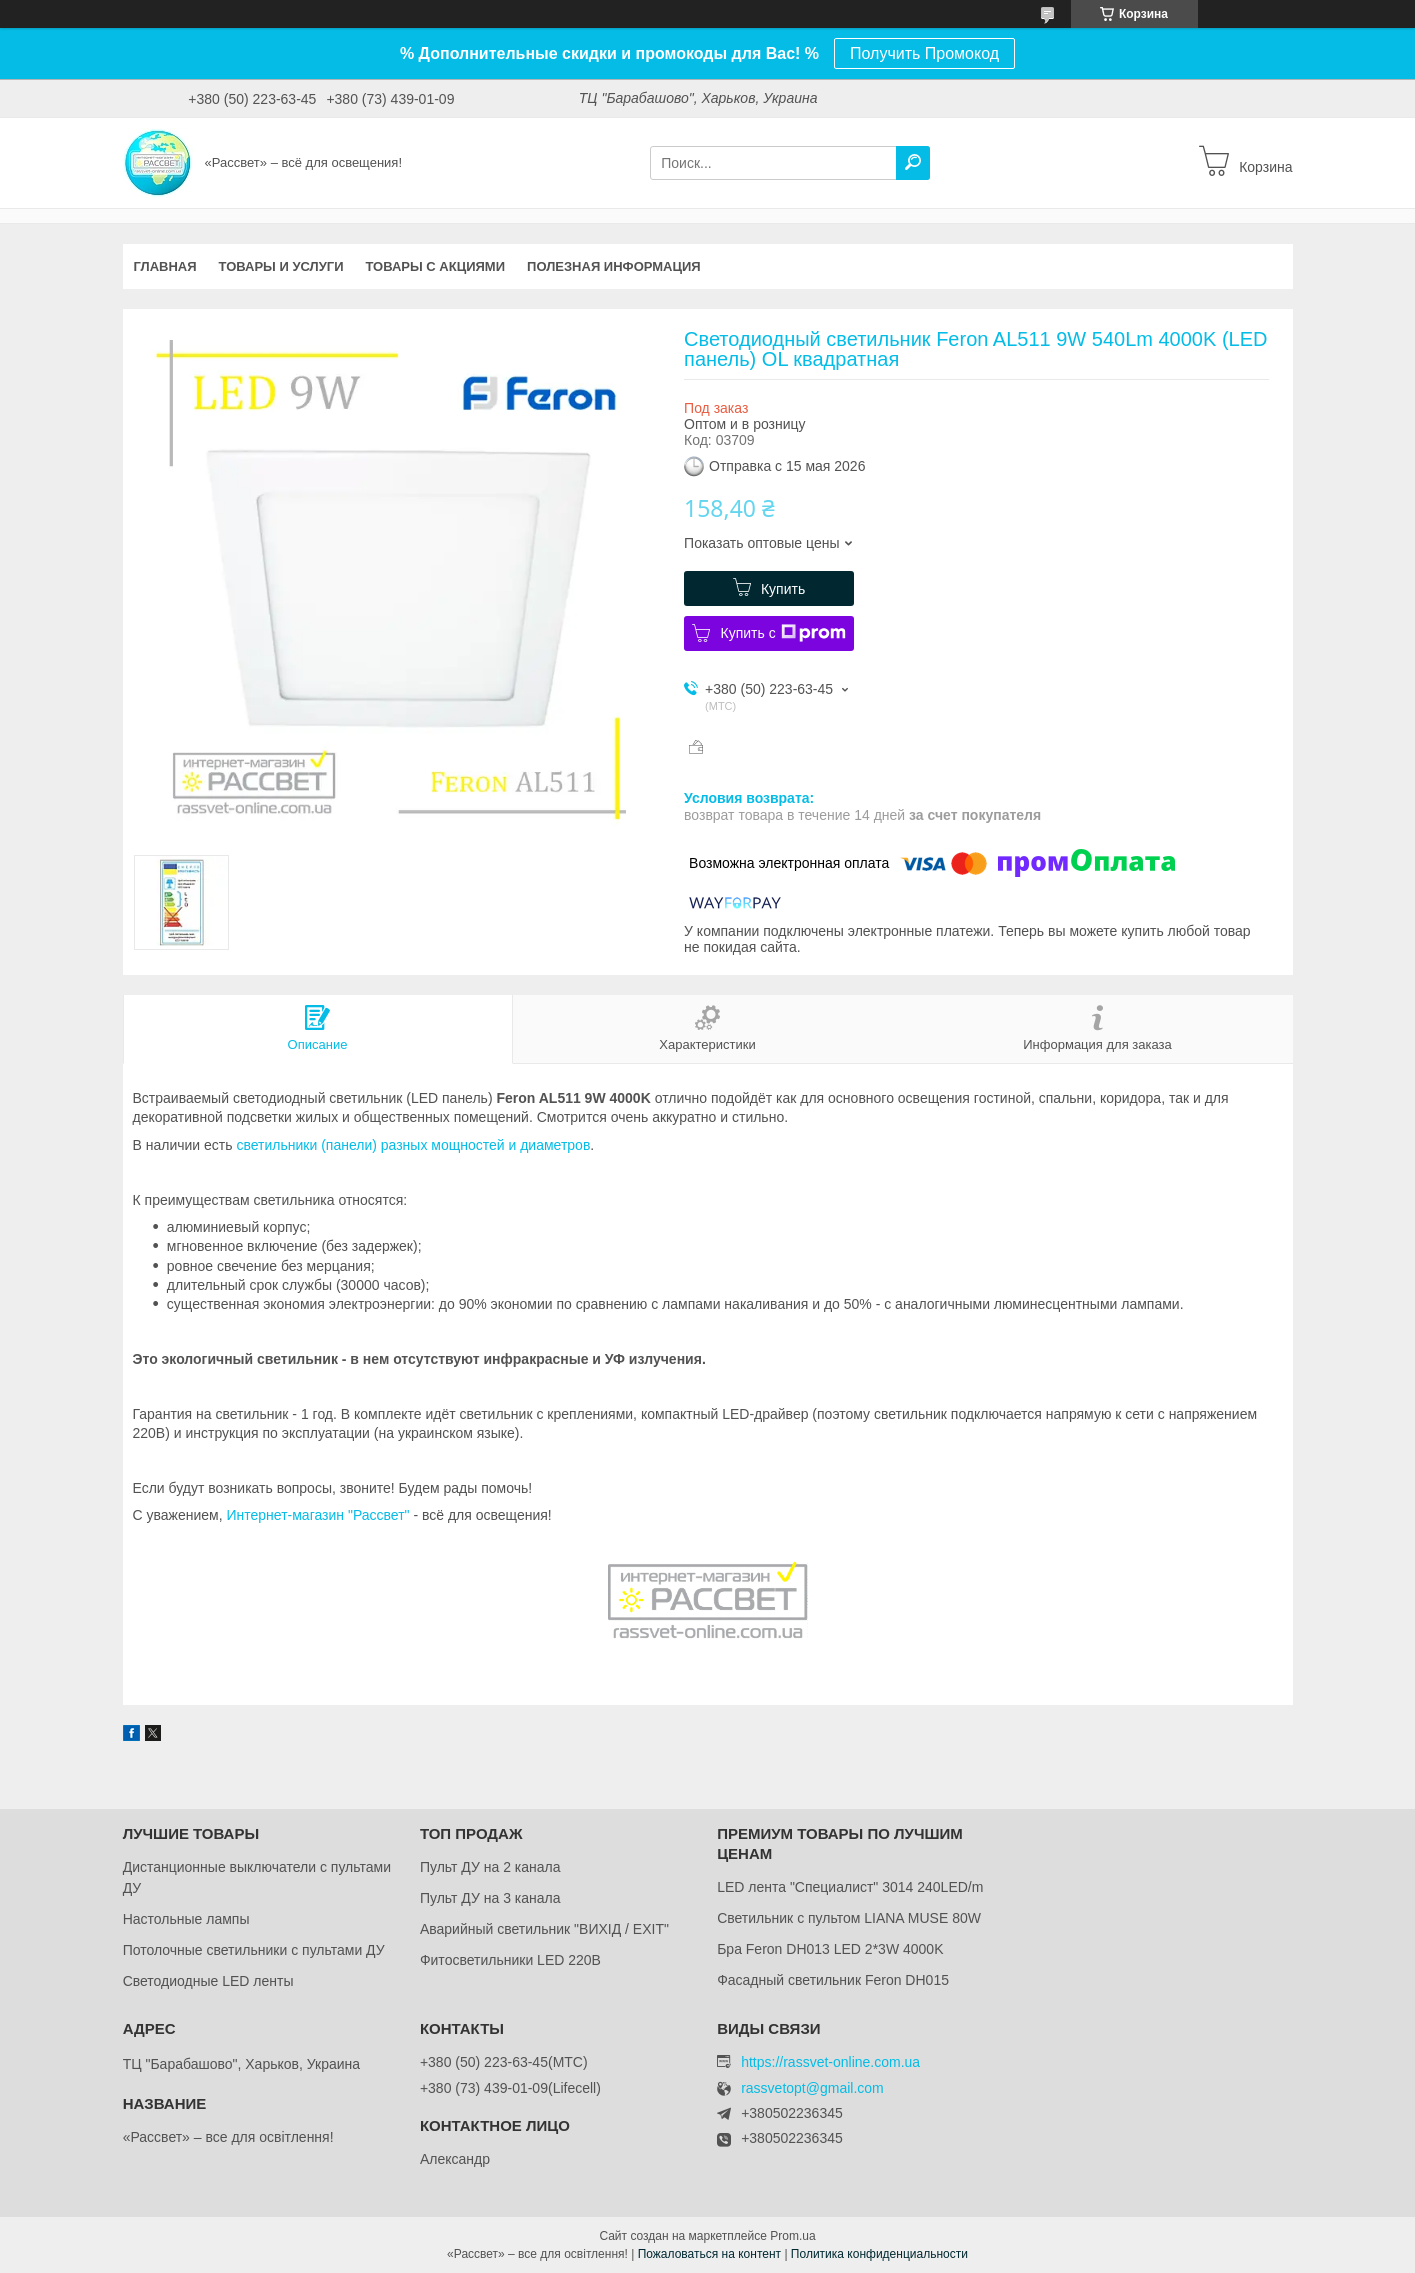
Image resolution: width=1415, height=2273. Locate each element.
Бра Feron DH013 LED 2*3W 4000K (830, 1949)
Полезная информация (614, 266)
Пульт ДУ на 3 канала (490, 1898)
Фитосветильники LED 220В (510, 1960)
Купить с (782, 633)
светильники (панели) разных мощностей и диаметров (413, 1145)
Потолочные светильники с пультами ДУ (254, 1950)
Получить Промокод (924, 53)
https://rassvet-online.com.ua (830, 2062)
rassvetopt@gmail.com (812, 2088)
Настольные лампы (186, 1919)
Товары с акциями (435, 266)
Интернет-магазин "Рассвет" (317, 1515)
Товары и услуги (281, 266)
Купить (783, 589)
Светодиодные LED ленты (208, 1981)
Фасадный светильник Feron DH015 (833, 1980)
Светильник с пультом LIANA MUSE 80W (849, 1918)
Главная (165, 266)
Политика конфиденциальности (879, 2254)
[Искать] (913, 163)
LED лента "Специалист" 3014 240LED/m (850, 1887)
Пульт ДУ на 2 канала (490, 1867)
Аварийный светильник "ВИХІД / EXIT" (544, 1929)
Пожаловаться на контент (709, 2254)
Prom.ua (792, 2236)
